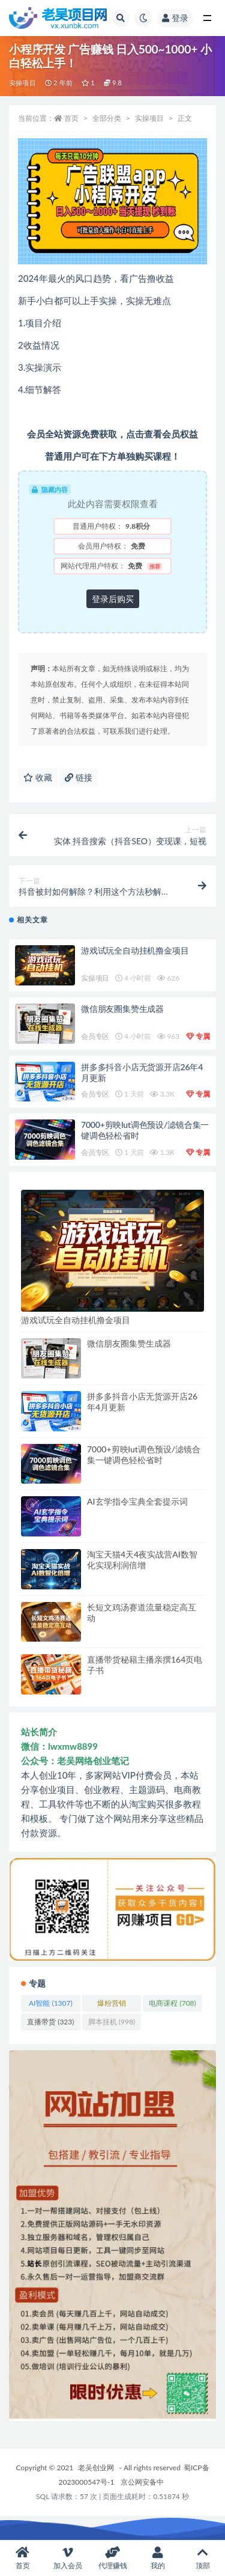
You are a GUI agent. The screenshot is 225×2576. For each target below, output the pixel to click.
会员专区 (95, 1036)
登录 (175, 18)
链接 (78, 777)
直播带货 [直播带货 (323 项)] (50, 2021)
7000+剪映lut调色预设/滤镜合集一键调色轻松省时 (143, 1454)
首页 (71, 118)
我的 (157, 2558)
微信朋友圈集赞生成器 (122, 1008)
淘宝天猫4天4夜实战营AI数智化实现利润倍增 (142, 1559)
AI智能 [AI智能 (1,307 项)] (51, 2003)
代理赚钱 (112, 2558)
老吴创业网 (96, 2467)
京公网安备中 (142, 2481)
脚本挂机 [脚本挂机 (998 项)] (111, 2021)
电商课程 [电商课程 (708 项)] (172, 2003)
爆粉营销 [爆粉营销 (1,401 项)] (111, 2005)
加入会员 (67, 2558)
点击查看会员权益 (162, 433)
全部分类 (106, 118)
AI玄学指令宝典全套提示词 (137, 1501)
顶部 (202, 2558)
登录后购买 (113, 599)
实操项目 (22, 83)
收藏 (37, 777)
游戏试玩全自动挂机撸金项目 (134, 950)
